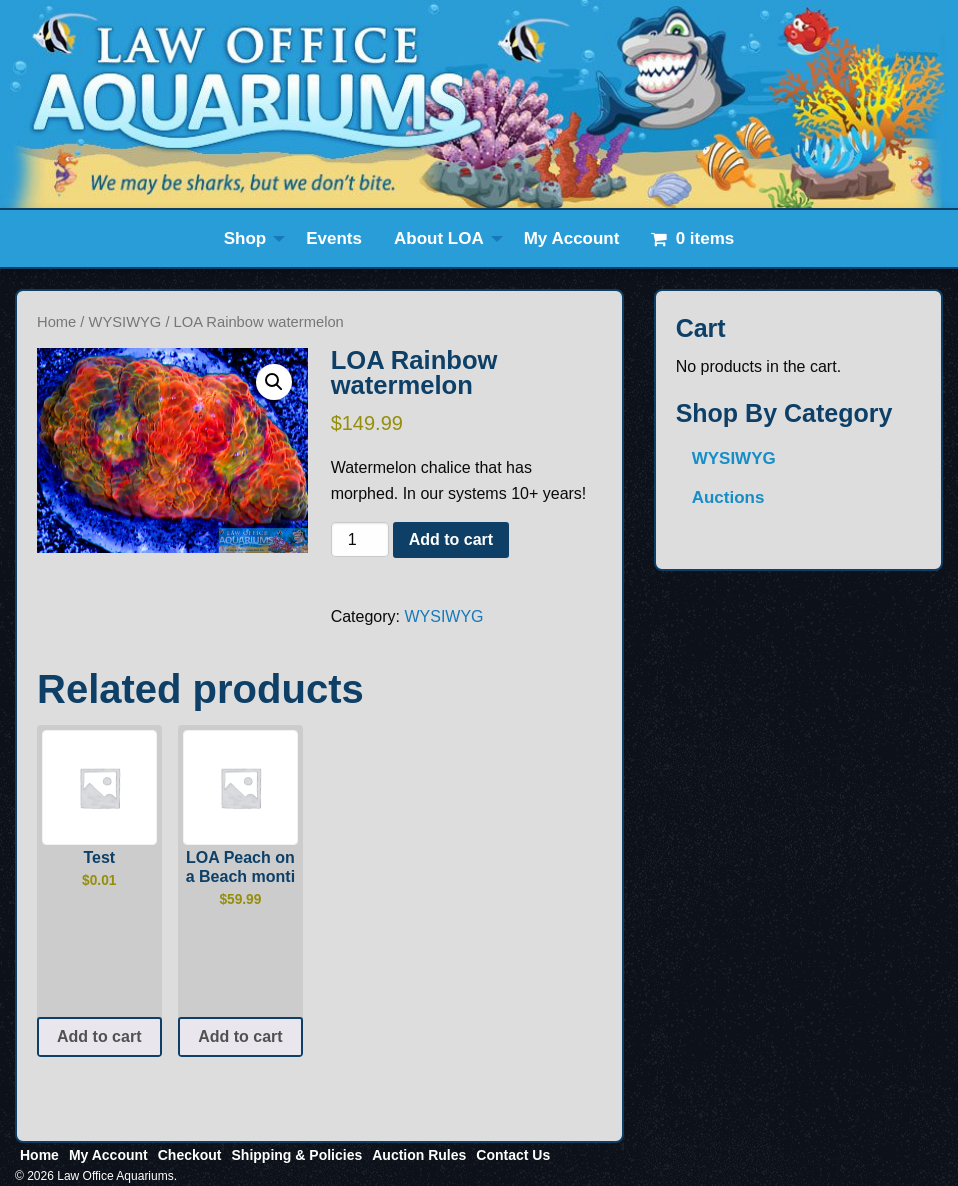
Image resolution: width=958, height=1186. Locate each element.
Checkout (190, 1155)
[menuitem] (249, 238)
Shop (245, 238)
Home (56, 322)
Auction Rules (419, 1155)
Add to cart (451, 539)
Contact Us (513, 1155)
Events (334, 238)
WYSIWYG (125, 322)
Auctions (728, 497)
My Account (572, 238)
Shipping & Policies (297, 1155)
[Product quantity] (360, 539)
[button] (274, 382)
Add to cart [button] (99, 1036)
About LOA (439, 238)
